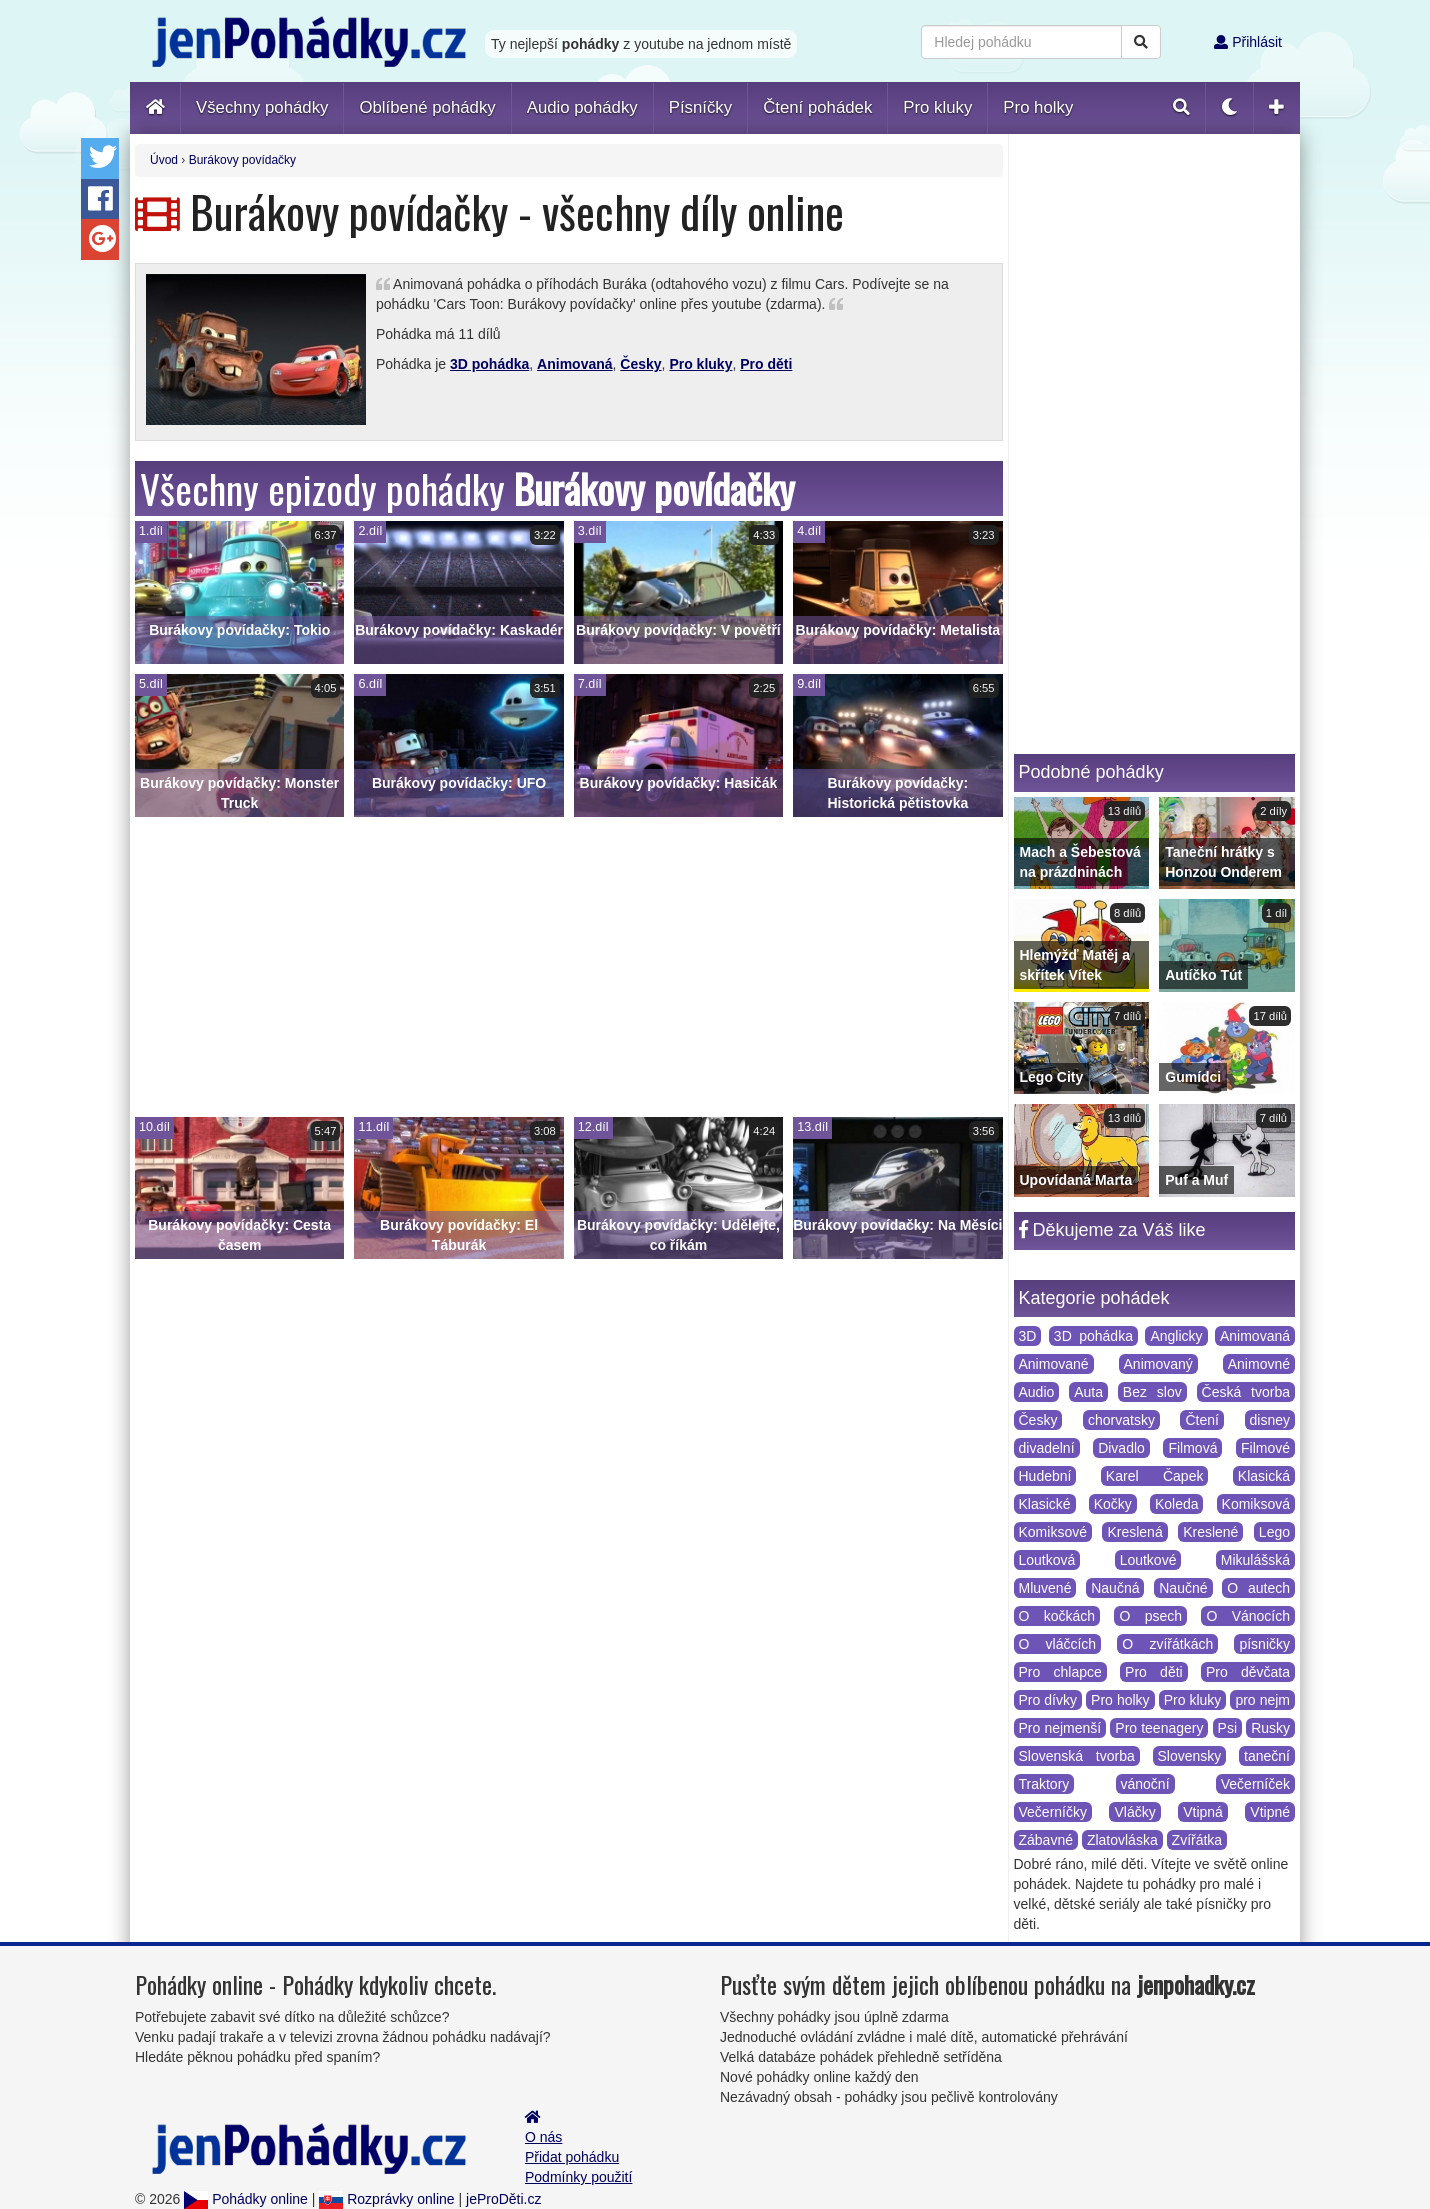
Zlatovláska (1122, 1840)
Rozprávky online (386, 2199)
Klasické (1045, 1504)
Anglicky (1176, 1336)
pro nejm (1262, 1700)
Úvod (164, 160)
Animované (1054, 1364)
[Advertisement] (569, 967)
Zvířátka (1197, 1840)
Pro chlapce (1060, 1672)
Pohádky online (246, 2199)
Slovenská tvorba (1077, 1756)
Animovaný (1158, 1364)
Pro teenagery (1159, 1728)
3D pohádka (489, 364)
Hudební (1045, 1476)
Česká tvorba (1246, 1392)
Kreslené (1210, 1532)
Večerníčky (1053, 1812)
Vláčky (1134, 1812)
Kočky (1113, 1504)
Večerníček (1255, 1784)
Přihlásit (1248, 42)
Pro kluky (700, 364)
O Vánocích (1248, 1616)
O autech (1258, 1588)
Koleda (1177, 1504)
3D (1028, 1336)
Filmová (1192, 1448)
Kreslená (1134, 1532)
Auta (1088, 1392)
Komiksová (1256, 1504)
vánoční (1145, 1784)
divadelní (1047, 1448)
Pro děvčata (1248, 1672)
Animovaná (574, 364)
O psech (1150, 1616)
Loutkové (1148, 1560)
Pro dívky (1048, 1700)
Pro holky (1120, 1700)
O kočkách (1057, 1616)
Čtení (1201, 1420)
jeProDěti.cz (503, 2199)
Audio (1037, 1392)
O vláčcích (1058, 1644)
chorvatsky (1121, 1420)
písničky (1264, 1644)
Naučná (1115, 1588)
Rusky (1270, 1728)
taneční (1267, 1756)
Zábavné (1046, 1840)
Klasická (1264, 1476)
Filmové (1265, 1448)
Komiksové (1053, 1532)
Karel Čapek (1155, 1476)
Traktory (1044, 1784)
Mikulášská (1255, 1560)
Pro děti (766, 364)
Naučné (1183, 1588)
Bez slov (1152, 1392)
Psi (1227, 1728)
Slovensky (1190, 1756)
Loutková (1047, 1560)
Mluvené (1045, 1588)
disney (1270, 1420)
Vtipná (1203, 1812)
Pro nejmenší (1060, 1728)
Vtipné (1270, 1812)
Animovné (1259, 1364)
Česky (640, 364)
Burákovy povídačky (242, 160)
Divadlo (1121, 1448)
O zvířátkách (1167, 1644)
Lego (1274, 1532)
